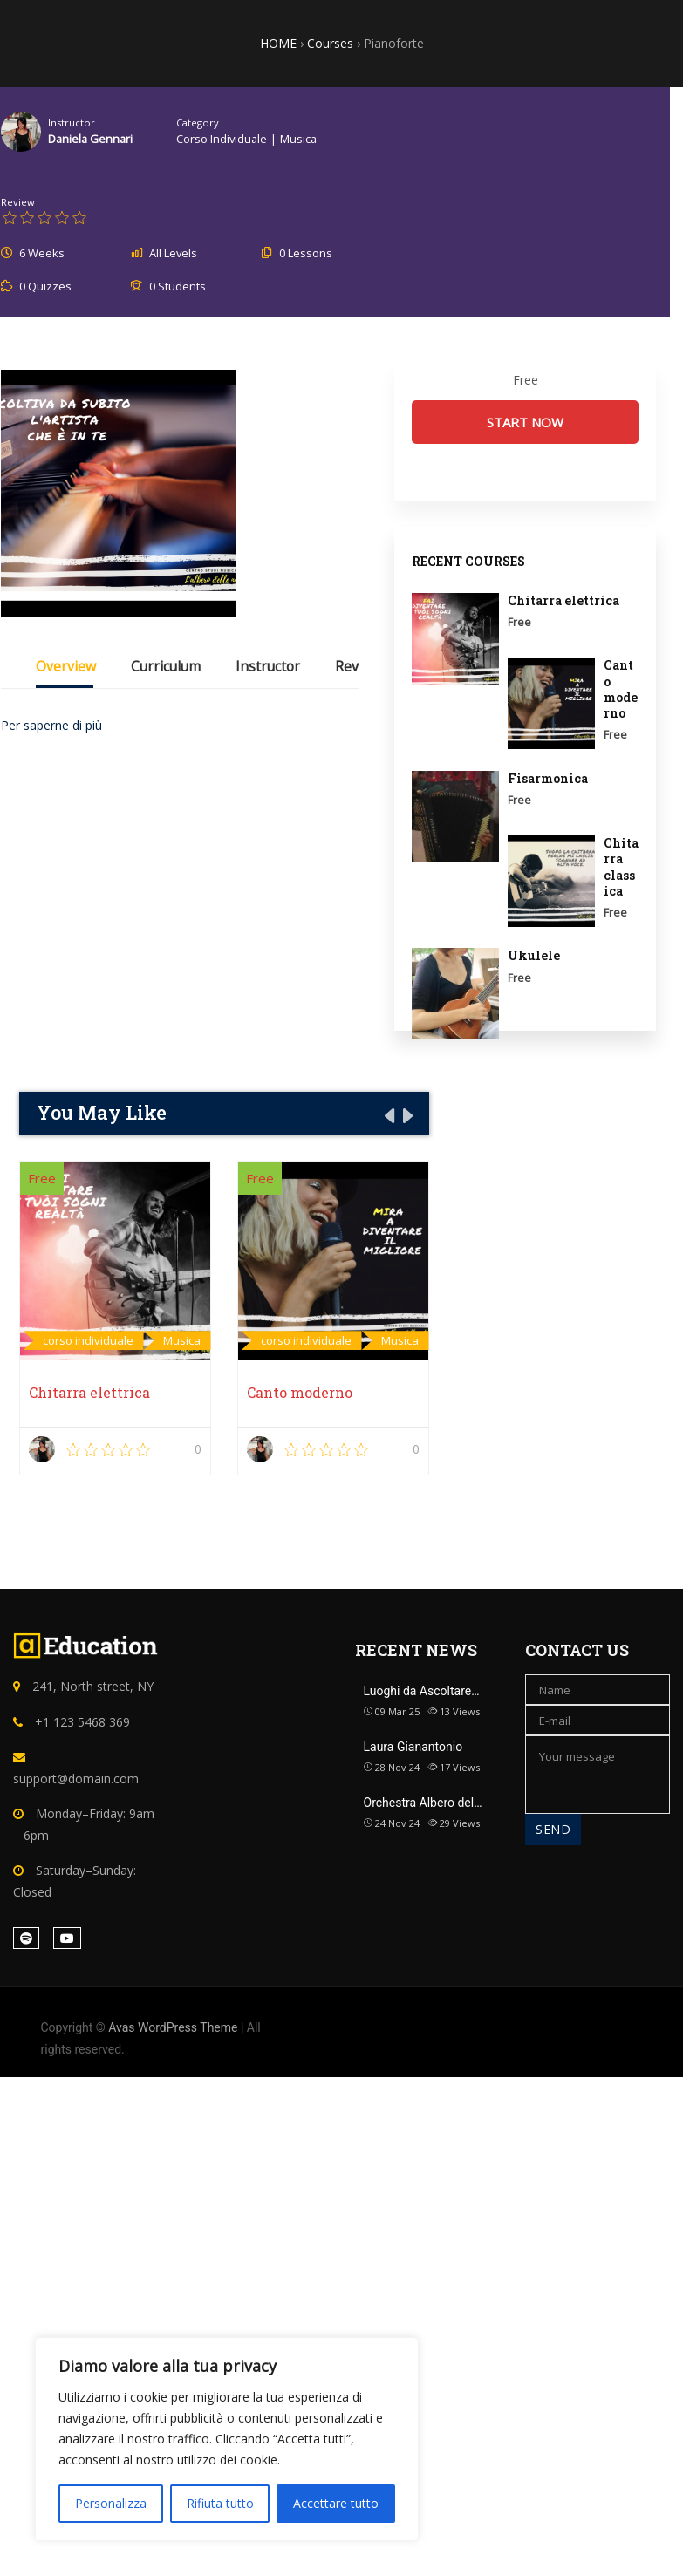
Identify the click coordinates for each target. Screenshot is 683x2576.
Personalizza (111, 2503)
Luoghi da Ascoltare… (422, 1691)
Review (18, 201)
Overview (66, 668)
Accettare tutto (336, 2503)
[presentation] (388, 1115)
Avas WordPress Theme (172, 2027)
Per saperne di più (51, 725)
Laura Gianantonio (413, 1747)
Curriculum (166, 668)
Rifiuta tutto (220, 2503)
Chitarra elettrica (89, 1392)
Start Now (525, 422)
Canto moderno (299, 1392)
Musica (298, 139)
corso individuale (221, 139)
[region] (227, 2439)
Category (197, 122)
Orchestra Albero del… (423, 1802)
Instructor (71, 122)
